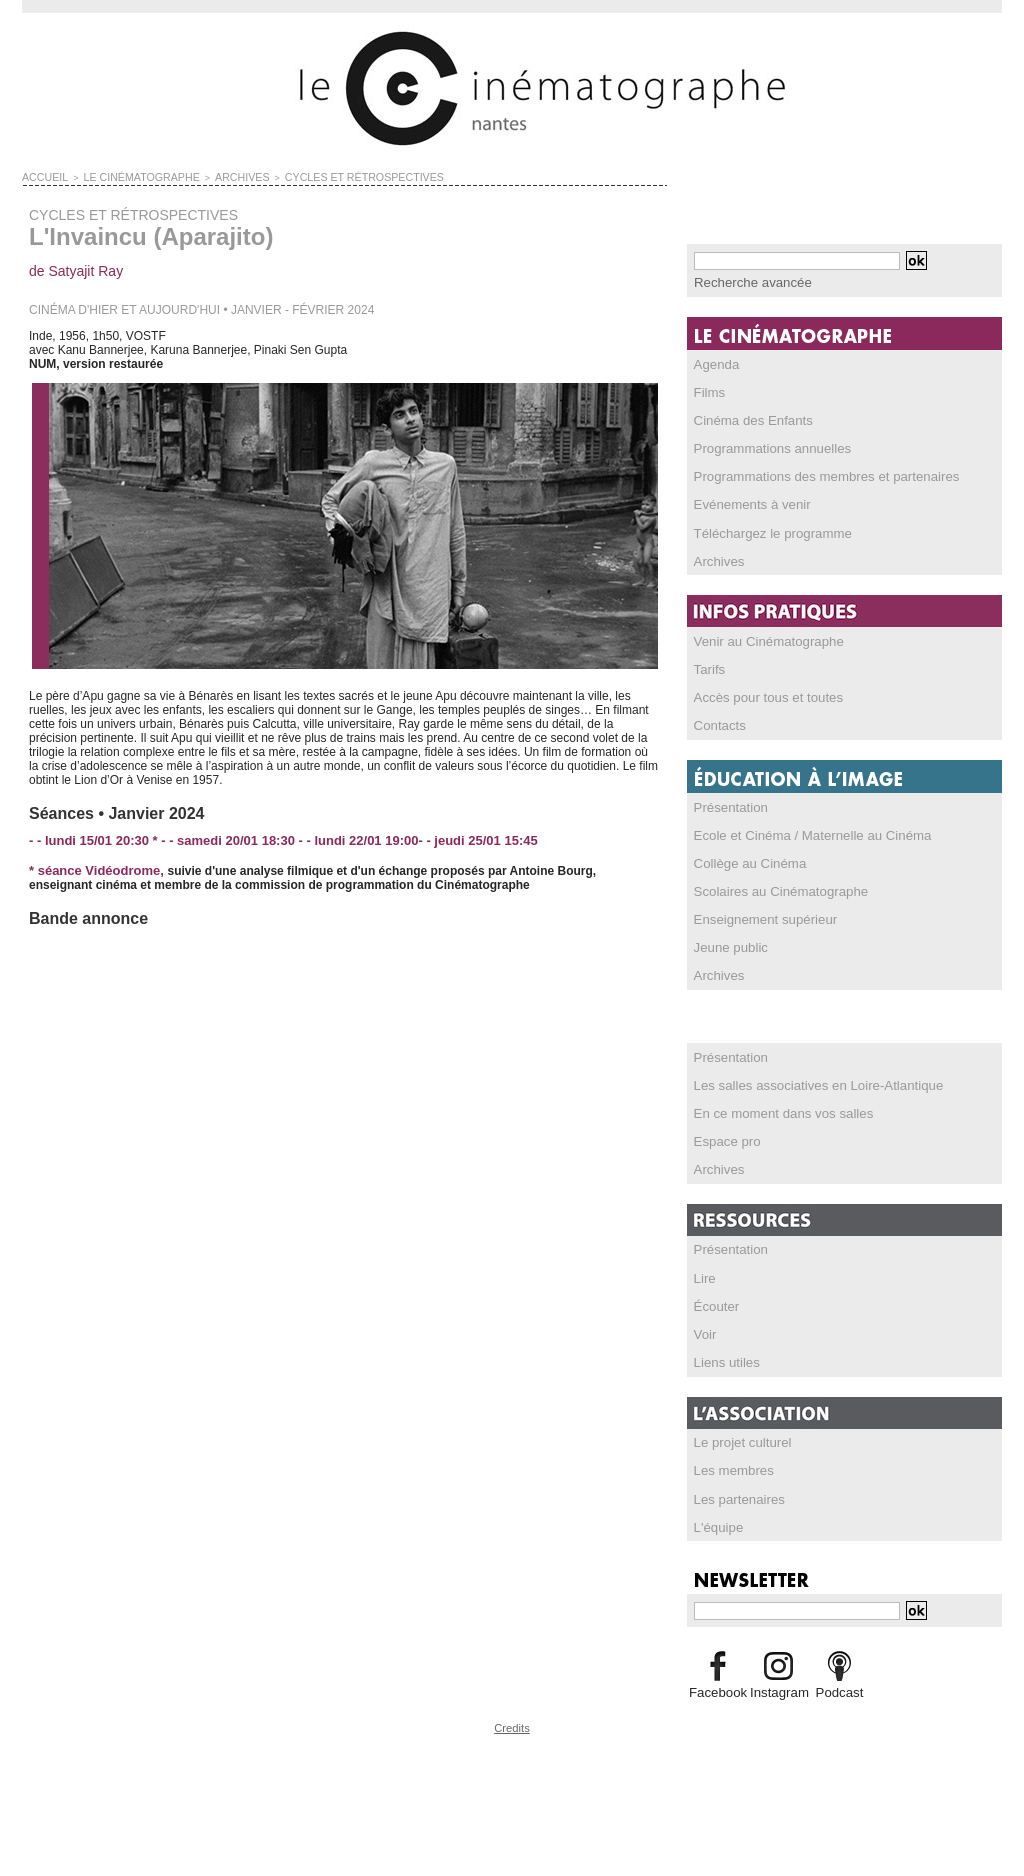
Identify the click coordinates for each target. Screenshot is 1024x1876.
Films (708, 391)
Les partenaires (735, 1493)
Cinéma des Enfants (748, 419)
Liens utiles (724, 1357)
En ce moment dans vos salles (775, 1109)
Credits (512, 1720)
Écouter (714, 1301)
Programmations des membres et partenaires (814, 475)
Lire (704, 1273)
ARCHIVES (212, 176)
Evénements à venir (747, 503)
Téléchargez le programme (765, 531)
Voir (704, 1329)
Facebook (717, 1686)
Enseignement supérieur (759, 916)
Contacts (717, 723)
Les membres (730, 1465)
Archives (717, 559)
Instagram (778, 1686)
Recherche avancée (747, 282)
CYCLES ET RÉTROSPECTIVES (317, 176)
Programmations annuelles (765, 447)
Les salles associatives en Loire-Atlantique (807, 1081)
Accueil (41, 176)
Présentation (727, 804)
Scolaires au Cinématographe (773, 888)
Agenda (714, 363)
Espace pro (724, 1137)
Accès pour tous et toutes (761, 695)
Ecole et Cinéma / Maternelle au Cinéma (801, 832)
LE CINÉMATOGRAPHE (125, 176)
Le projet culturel (738, 1437)
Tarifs (708, 667)
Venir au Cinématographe (762, 639)
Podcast (839, 1686)
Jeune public (727, 944)
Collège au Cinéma (745, 860)
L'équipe (716, 1521)
